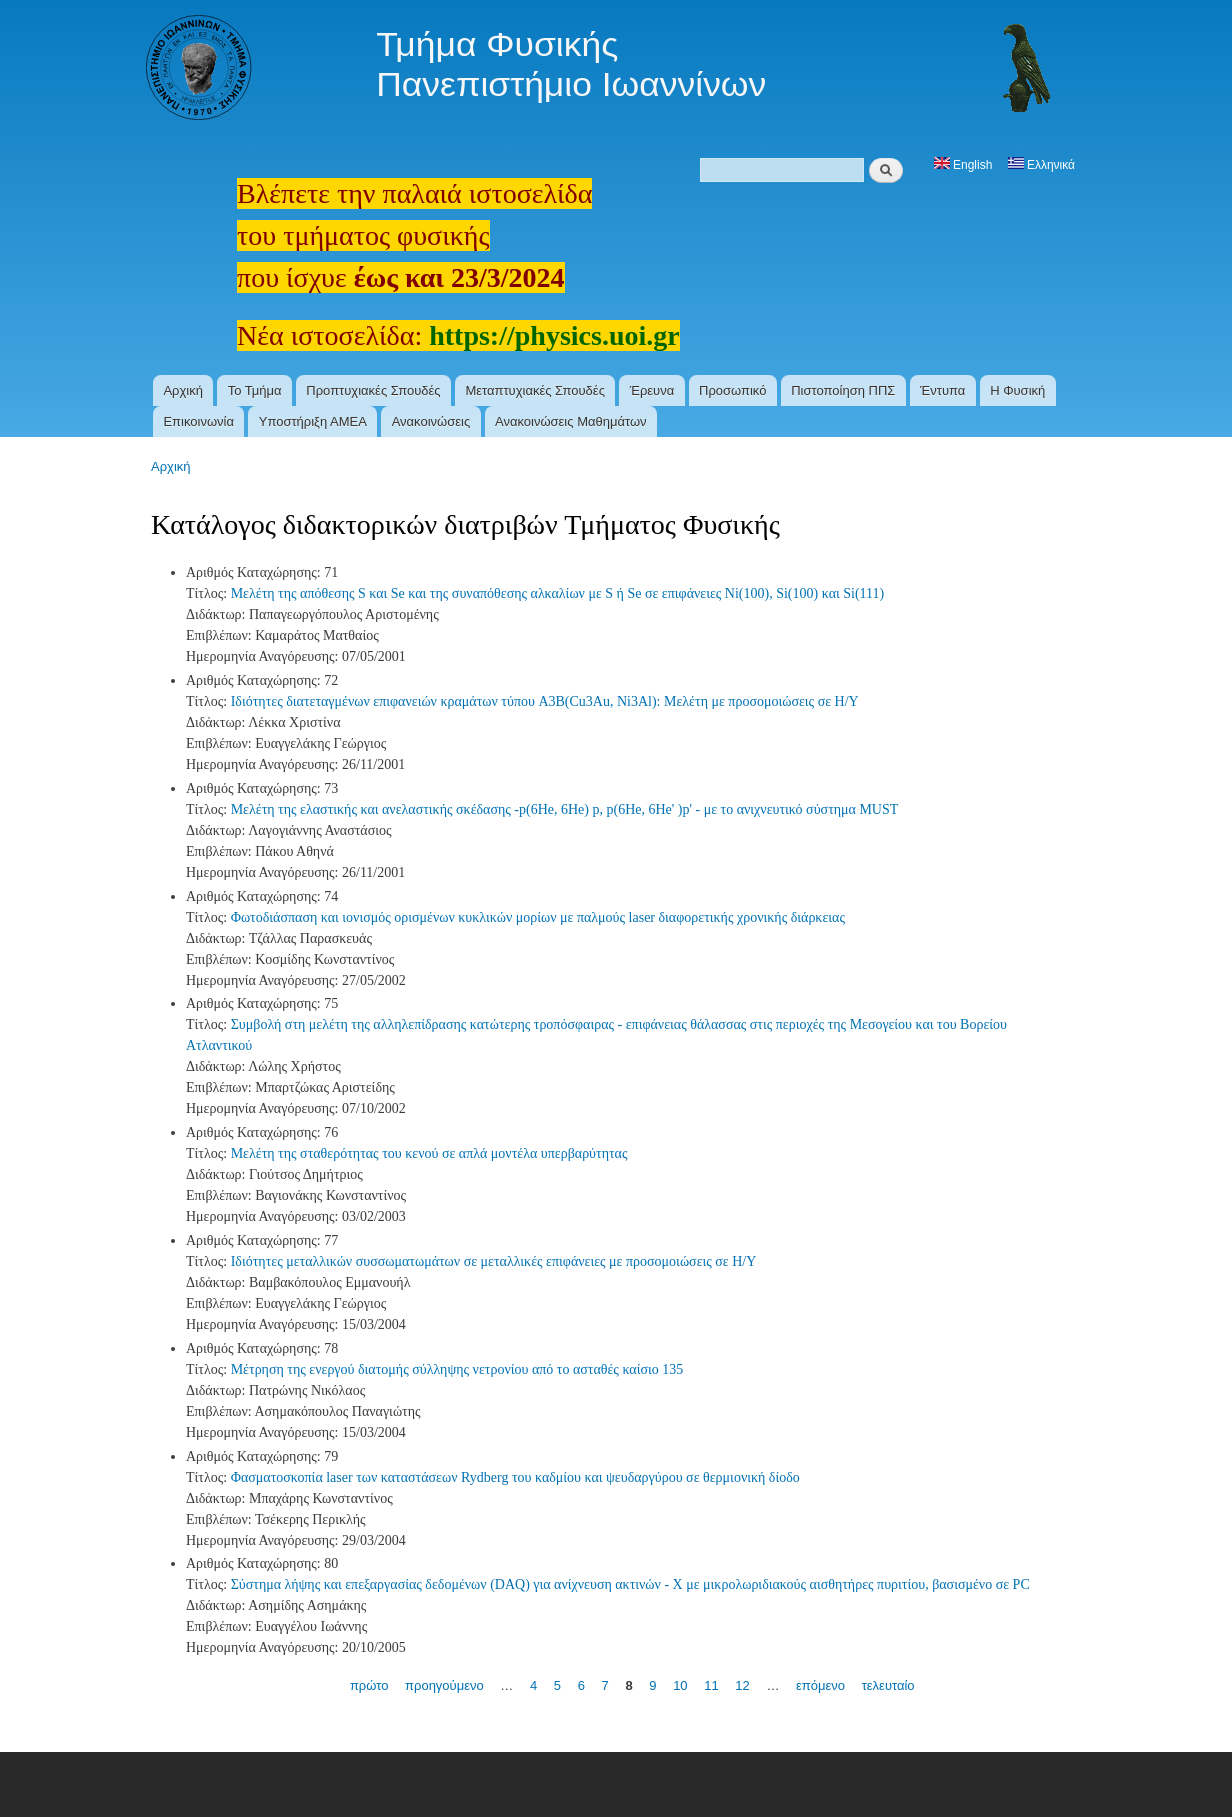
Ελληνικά (1041, 165)
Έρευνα (652, 390)
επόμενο (820, 1685)
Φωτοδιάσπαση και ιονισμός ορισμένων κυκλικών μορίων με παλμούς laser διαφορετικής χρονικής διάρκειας (538, 917)
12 (742, 1685)
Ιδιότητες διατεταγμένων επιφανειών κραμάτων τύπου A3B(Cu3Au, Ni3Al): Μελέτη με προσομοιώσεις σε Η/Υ (545, 701)
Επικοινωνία (198, 421)
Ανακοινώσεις (431, 421)
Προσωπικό (732, 390)
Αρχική (183, 390)
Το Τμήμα (255, 390)
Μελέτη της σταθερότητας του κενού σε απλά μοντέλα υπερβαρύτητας (429, 1153)
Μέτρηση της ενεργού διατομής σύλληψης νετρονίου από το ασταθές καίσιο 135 (457, 1369)
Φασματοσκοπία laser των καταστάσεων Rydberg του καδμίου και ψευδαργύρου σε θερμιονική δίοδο (515, 1477)
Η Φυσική (1017, 390)
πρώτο (369, 1685)
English (963, 165)
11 (711, 1685)
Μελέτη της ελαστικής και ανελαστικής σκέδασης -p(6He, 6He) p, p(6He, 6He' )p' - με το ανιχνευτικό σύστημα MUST (565, 809)
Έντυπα (942, 390)
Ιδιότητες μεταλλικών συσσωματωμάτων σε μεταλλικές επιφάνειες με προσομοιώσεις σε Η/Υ (494, 1261)
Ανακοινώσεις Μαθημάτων (571, 421)
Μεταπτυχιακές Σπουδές (535, 390)
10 (680, 1685)
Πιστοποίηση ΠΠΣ (843, 390)
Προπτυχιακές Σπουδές (373, 390)
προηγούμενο (444, 1685)
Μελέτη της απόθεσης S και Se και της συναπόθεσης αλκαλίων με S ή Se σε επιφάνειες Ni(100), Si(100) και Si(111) (558, 593)
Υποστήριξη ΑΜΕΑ (313, 421)
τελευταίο (888, 1685)
